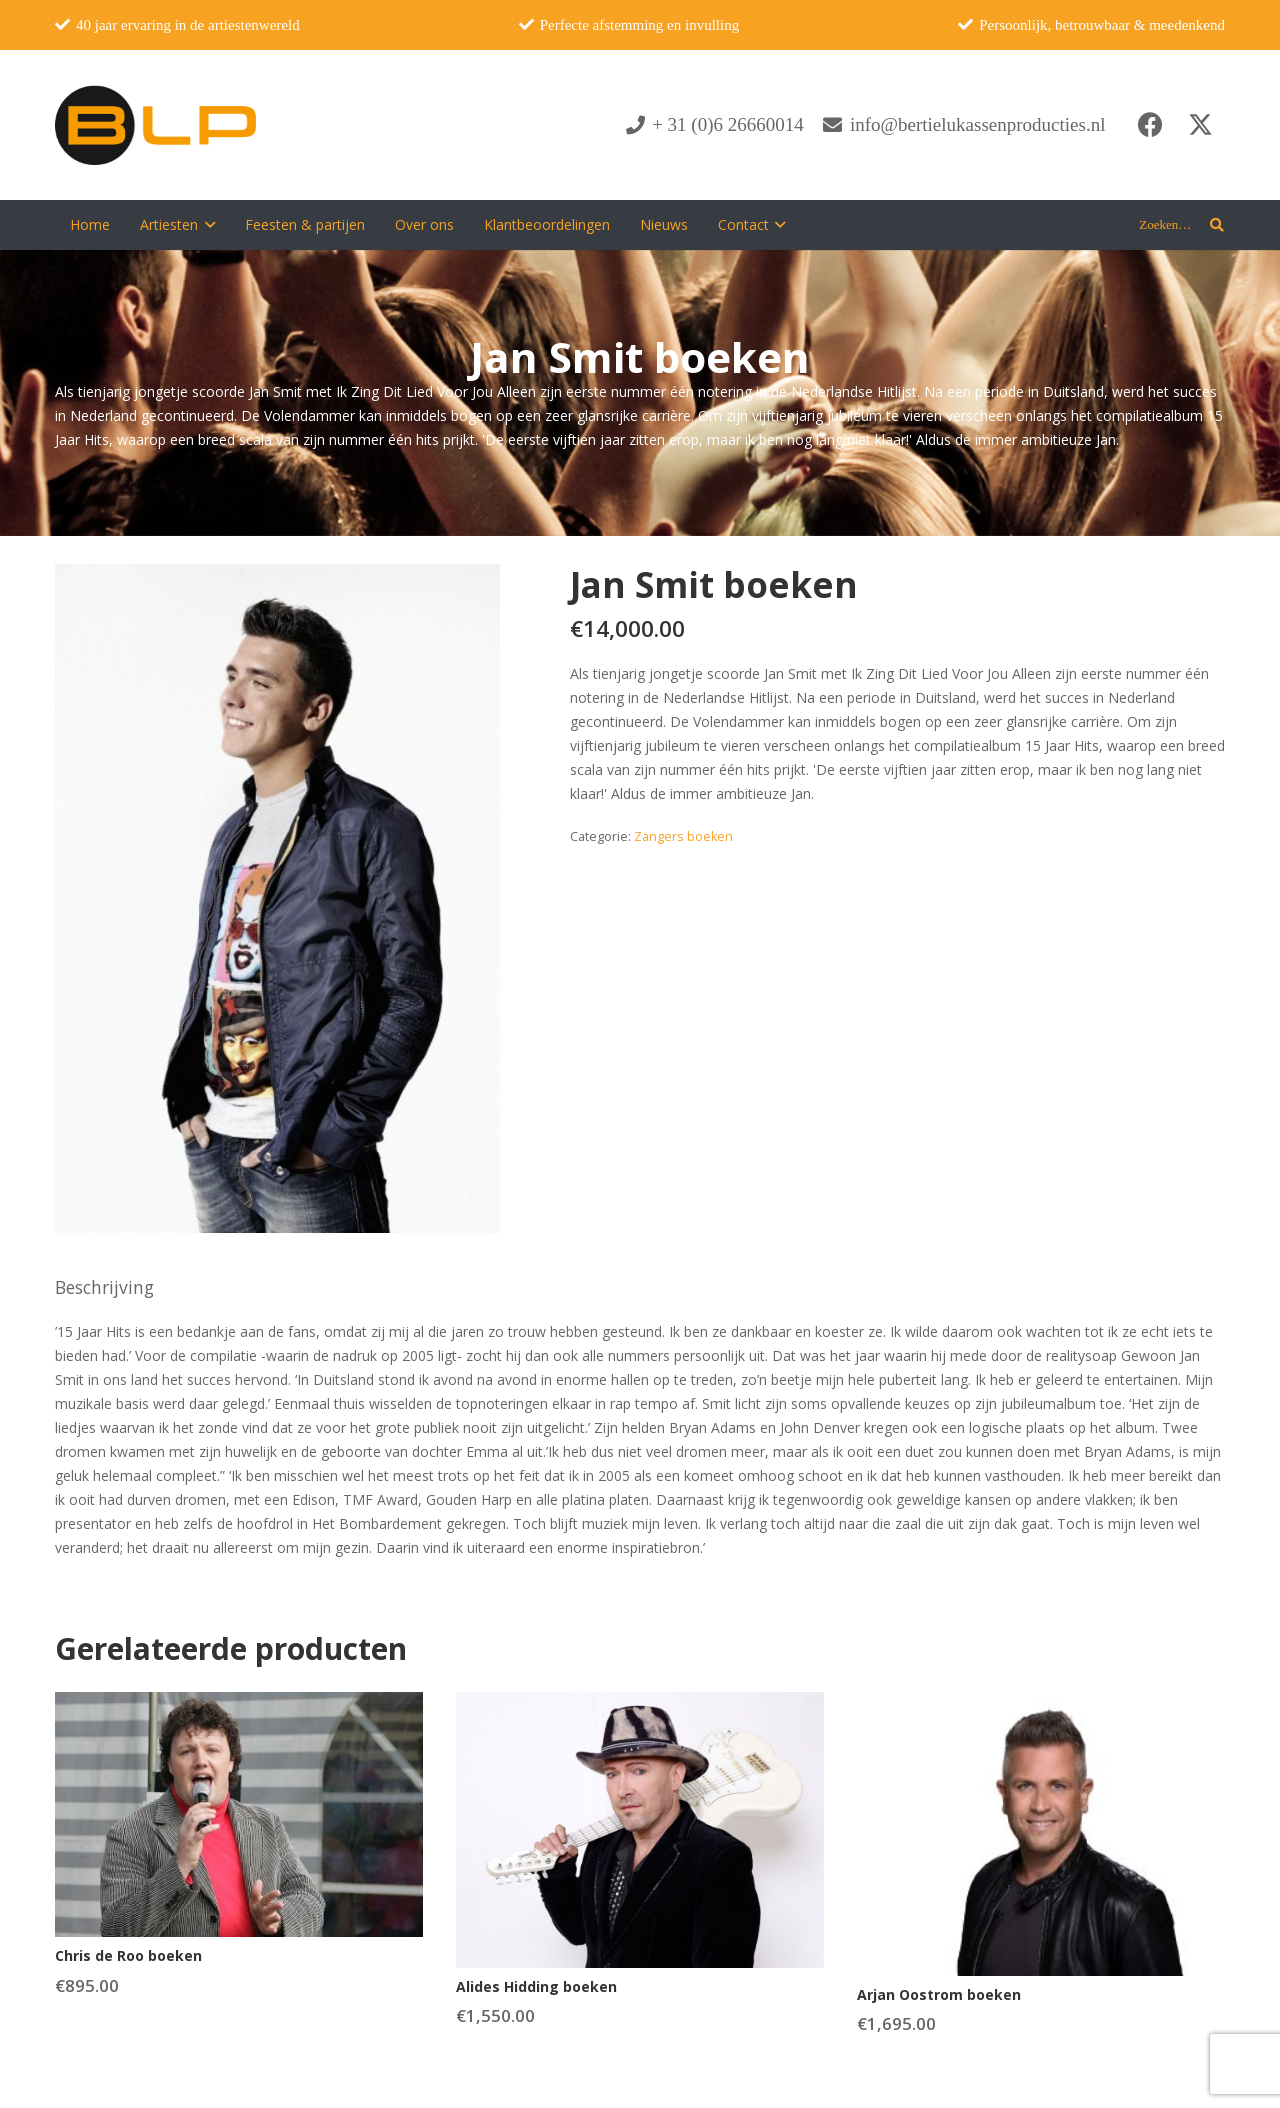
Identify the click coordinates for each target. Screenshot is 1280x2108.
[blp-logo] (155, 125)
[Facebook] (1150, 125)
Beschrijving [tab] (104, 1287)
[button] (206, 225)
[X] (1200, 125)
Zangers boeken (683, 836)
